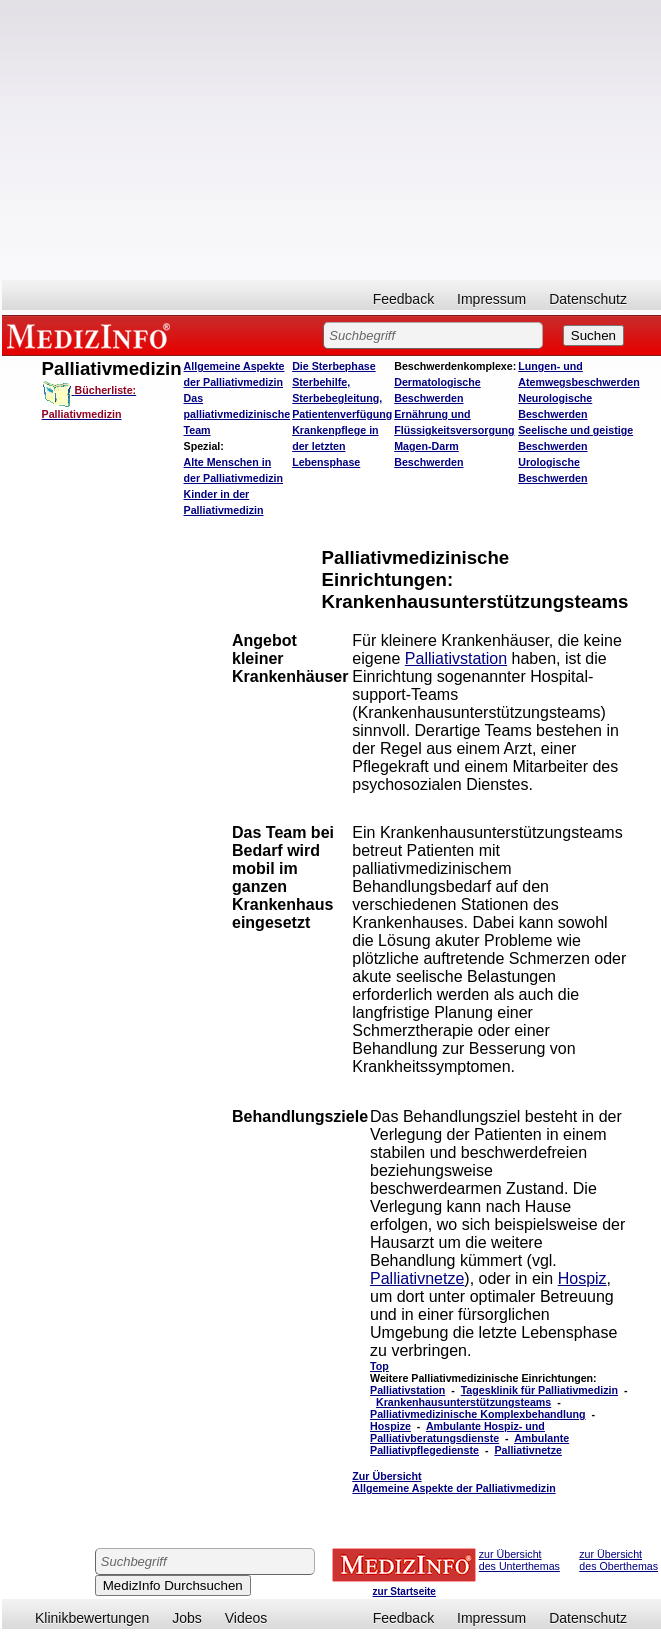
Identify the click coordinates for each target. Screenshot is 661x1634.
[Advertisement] (331, 140)
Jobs (187, 1618)
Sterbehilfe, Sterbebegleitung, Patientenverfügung (342, 398)
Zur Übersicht (453, 1482)
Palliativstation (456, 658)
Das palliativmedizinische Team (237, 414)
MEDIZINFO (92, 335)
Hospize (390, 1426)
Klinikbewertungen (92, 1618)
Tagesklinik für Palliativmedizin (539, 1390)
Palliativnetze (417, 1278)
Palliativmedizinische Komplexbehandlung (478, 1414)
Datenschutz (588, 299)
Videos (246, 1618)
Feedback (403, 299)
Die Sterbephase (334, 366)
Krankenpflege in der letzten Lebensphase (335, 446)
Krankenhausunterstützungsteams (463, 1402)
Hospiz (582, 1278)
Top (379, 1366)
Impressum (491, 299)
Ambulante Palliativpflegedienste (469, 1444)
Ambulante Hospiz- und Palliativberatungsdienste (457, 1432)
